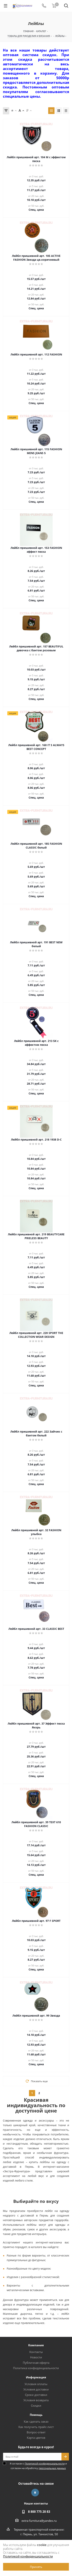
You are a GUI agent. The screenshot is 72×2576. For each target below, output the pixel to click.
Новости (36, 2357)
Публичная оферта (36, 2363)
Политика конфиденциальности (36, 2368)
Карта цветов (36, 2438)
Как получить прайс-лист (36, 2427)
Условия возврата (36, 2400)
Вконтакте (35, 2492)
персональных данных (52, 2468)
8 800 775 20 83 (39, 2511)
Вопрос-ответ (36, 2432)
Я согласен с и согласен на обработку (38, 2466)
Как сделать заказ (36, 2421)
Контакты (36, 2352)
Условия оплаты (36, 2384)
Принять (36, 2567)
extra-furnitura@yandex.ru (39, 2521)
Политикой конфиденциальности (45, 2463)
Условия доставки (36, 2389)
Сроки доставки (36, 2395)
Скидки (36, 2405)
